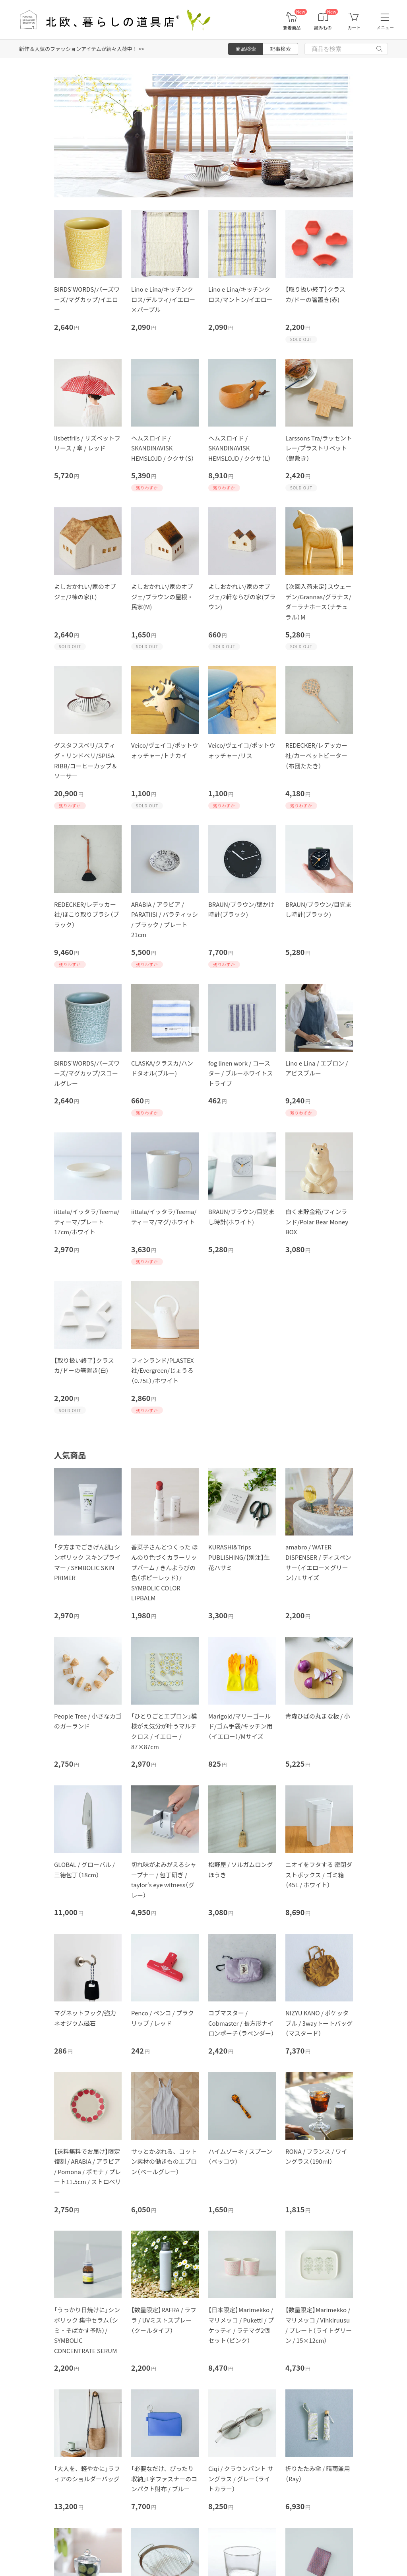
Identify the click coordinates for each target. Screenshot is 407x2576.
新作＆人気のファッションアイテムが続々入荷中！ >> (81, 49)
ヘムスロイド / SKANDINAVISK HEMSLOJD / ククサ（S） (162, 448)
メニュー (385, 27)
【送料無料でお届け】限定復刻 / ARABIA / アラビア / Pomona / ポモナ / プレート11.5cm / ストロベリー (87, 2171)
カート (353, 27)
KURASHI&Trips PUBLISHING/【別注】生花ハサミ (239, 1557)
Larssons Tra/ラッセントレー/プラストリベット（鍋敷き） (318, 448)
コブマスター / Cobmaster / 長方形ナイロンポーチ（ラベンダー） (241, 2023)
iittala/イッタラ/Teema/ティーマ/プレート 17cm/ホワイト (86, 1221)
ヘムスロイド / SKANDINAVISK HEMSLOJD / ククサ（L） (239, 448)
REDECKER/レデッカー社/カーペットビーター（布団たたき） (316, 755)
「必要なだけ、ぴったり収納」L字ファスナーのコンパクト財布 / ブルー (164, 2478)
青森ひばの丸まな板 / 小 (317, 1716)
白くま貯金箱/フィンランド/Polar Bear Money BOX (316, 1221)
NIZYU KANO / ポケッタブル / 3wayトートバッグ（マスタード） (319, 2023)
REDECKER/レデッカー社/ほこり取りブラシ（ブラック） (86, 914)
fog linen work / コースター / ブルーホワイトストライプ (240, 1073)
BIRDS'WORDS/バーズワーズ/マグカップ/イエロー (87, 299)
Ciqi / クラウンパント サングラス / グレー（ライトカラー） (240, 2478)
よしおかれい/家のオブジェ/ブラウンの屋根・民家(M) (162, 596)
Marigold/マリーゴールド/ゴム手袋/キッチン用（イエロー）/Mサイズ (240, 1726)
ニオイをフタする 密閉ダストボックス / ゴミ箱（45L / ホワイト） (318, 1874)
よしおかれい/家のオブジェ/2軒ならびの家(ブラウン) (241, 596)
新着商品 (291, 27)
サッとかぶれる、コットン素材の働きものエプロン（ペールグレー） (164, 2161)
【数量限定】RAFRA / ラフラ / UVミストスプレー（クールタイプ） (163, 2319)
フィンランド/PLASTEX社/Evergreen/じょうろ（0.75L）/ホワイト (162, 1370)
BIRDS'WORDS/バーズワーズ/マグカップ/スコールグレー (87, 1073)
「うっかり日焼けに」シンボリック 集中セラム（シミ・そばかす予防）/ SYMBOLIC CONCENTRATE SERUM (87, 2329)
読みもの (323, 27)
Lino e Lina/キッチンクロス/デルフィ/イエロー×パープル (163, 299)
